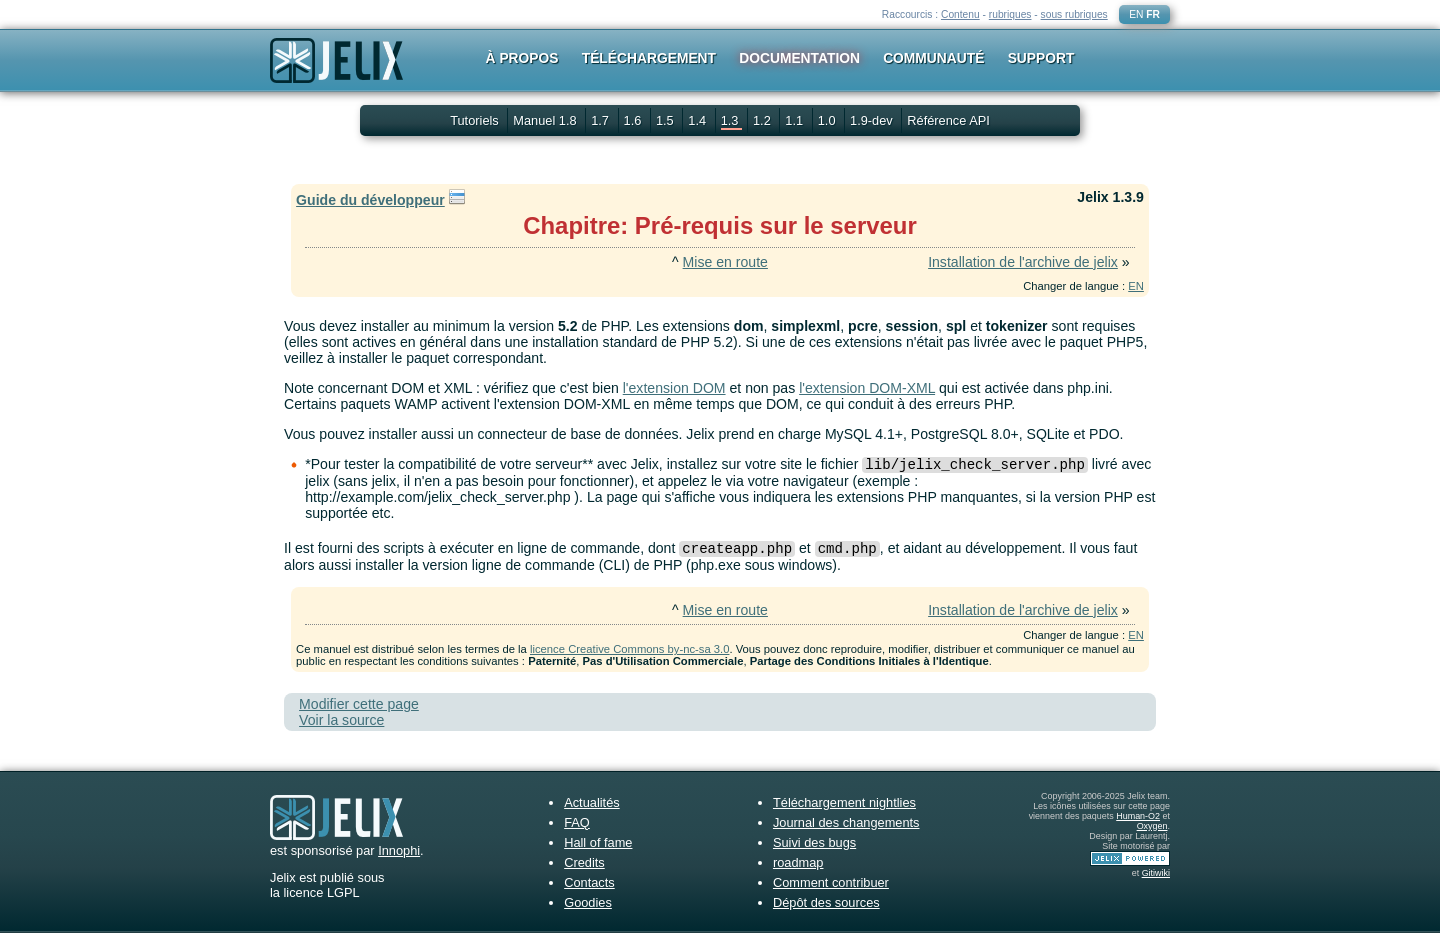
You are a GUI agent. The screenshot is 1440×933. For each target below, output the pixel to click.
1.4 (698, 120)
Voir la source (341, 720)
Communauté (933, 58)
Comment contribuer (831, 882)
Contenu (960, 14)
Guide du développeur (370, 200)
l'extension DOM (674, 388)
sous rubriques (1074, 14)
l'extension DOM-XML (867, 388)
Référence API (948, 120)
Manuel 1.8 (546, 120)
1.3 (731, 120)
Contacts (589, 882)
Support (1041, 58)
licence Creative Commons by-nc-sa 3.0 (629, 649)
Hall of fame (598, 842)
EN (1136, 14)
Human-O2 (1138, 816)
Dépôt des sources (826, 902)
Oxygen (1152, 826)
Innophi (399, 850)
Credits (584, 862)
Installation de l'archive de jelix (1023, 262)
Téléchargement (649, 58)
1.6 (634, 120)
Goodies (588, 902)
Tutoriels (474, 120)
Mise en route (725, 262)
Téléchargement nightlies (844, 802)
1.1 (795, 120)
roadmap (798, 862)
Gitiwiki (1156, 873)
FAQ (577, 822)
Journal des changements (846, 822)
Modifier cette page (359, 704)
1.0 (828, 120)
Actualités (591, 802)
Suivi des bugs (814, 842)
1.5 (666, 120)
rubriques (1010, 14)
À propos (522, 58)
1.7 (601, 120)
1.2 (763, 120)
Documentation (799, 58)
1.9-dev (873, 120)
